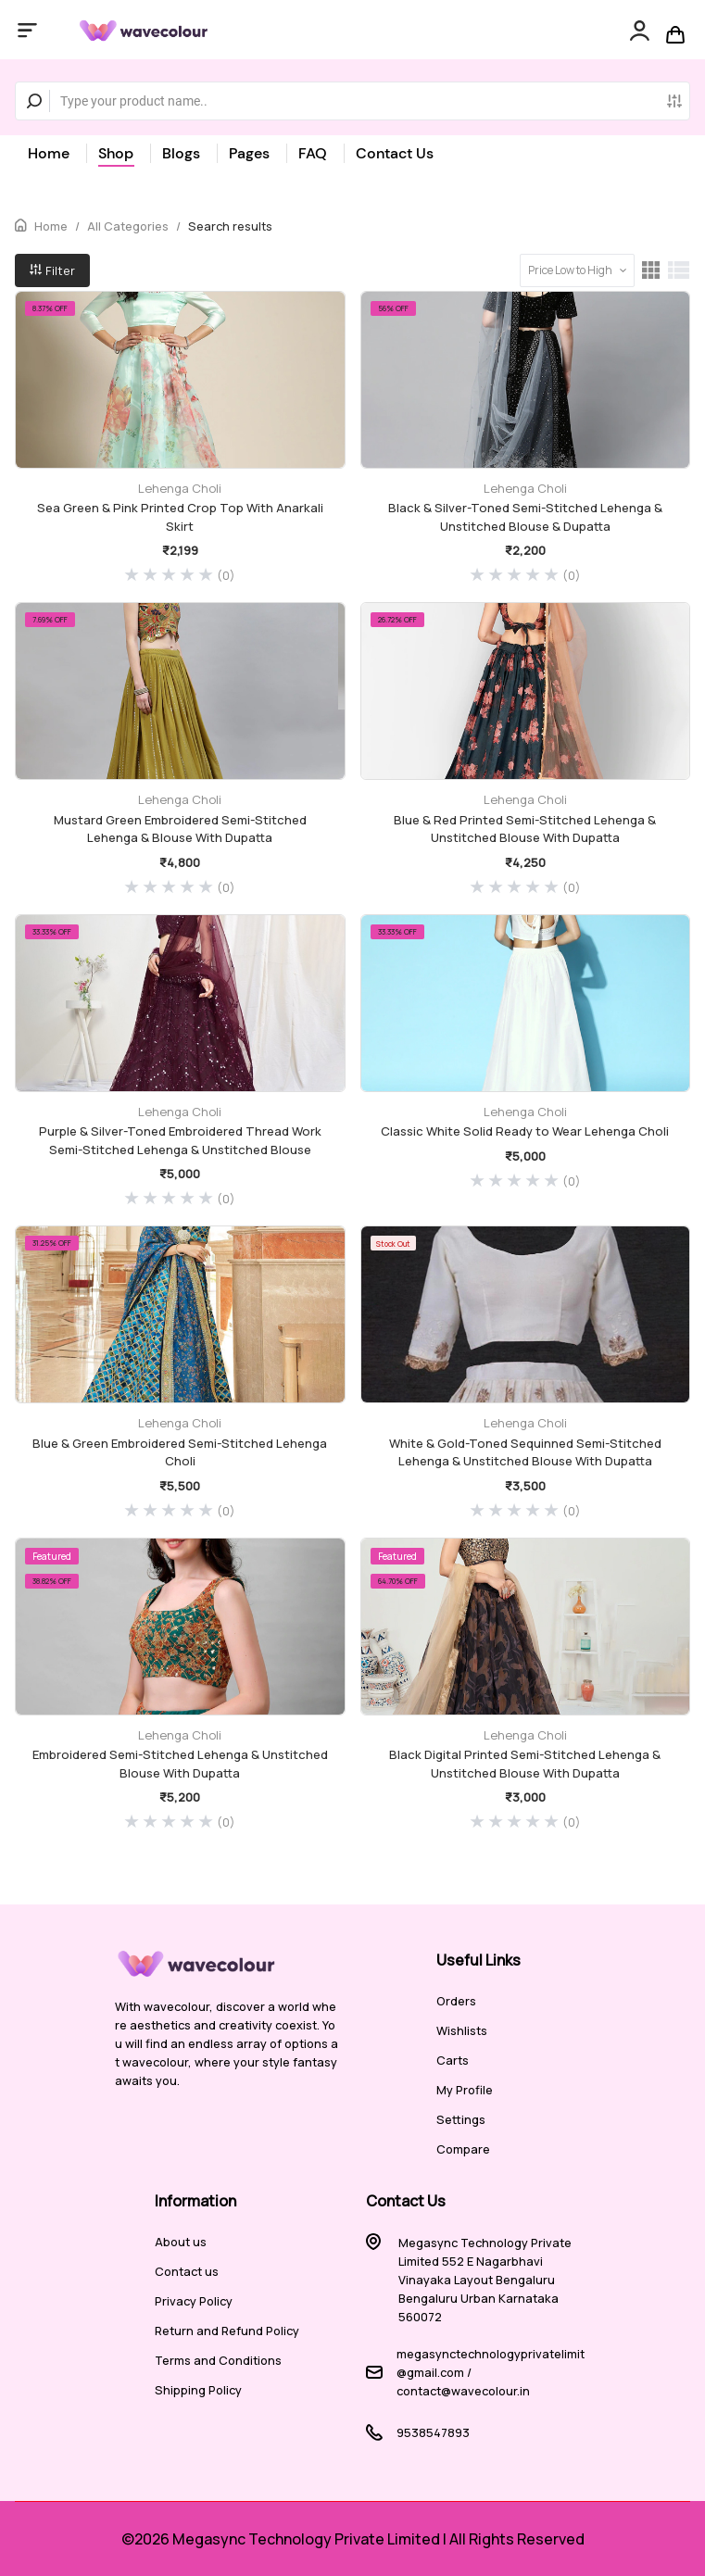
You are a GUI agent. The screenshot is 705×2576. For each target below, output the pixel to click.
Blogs (181, 153)
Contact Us (395, 153)
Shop (115, 153)
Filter (52, 270)
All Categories (128, 226)
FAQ (312, 153)
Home (48, 153)
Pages (249, 153)
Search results (230, 226)
